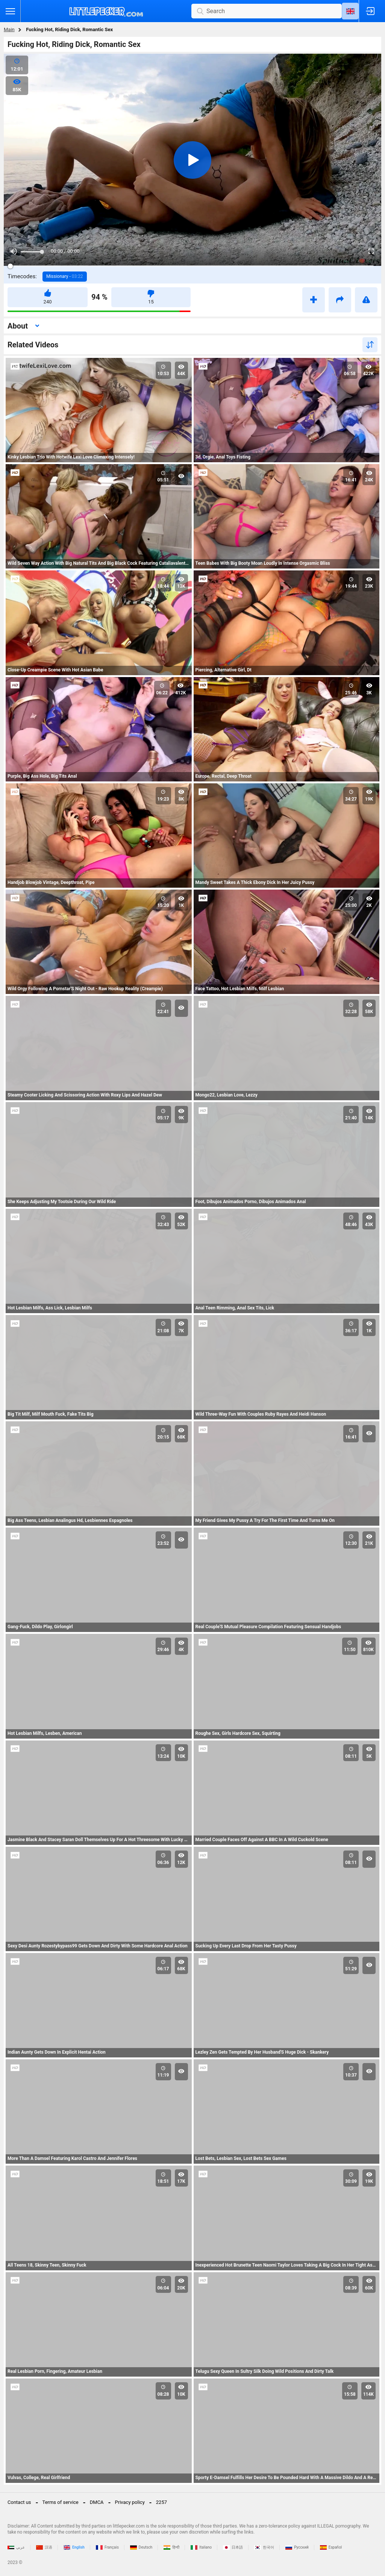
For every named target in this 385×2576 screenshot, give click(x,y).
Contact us (19, 2502)
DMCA (97, 2502)
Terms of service (60, 2502)
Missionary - (64, 276)
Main (9, 29)
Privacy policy (130, 2502)
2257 (161, 2502)
